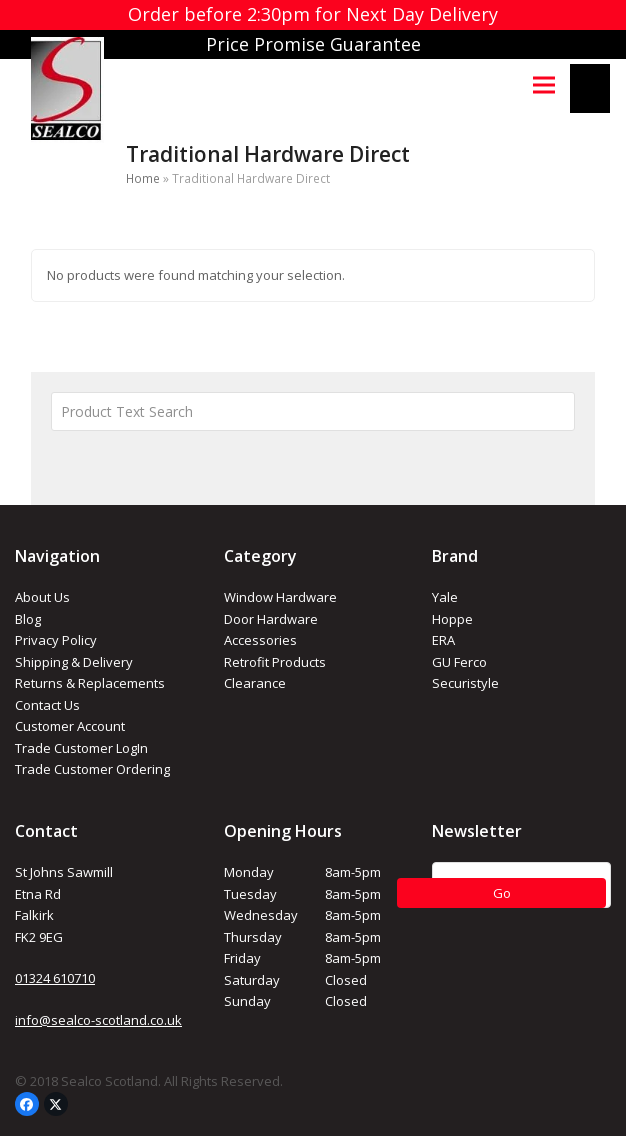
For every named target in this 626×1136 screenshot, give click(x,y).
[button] (544, 84)
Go (502, 893)
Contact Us (47, 705)
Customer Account (70, 726)
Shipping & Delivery (74, 662)
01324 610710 (55, 978)
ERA (443, 640)
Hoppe (452, 619)
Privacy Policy (56, 640)
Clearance (255, 683)
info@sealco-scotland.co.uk (98, 1020)
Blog (28, 619)
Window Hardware (280, 597)
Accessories (260, 640)
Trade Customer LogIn (81, 748)
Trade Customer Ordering (92, 769)
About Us (42, 597)
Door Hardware (271, 619)
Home (143, 178)
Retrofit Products (275, 662)
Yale (445, 597)
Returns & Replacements (90, 683)
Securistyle (465, 683)
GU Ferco (459, 662)
